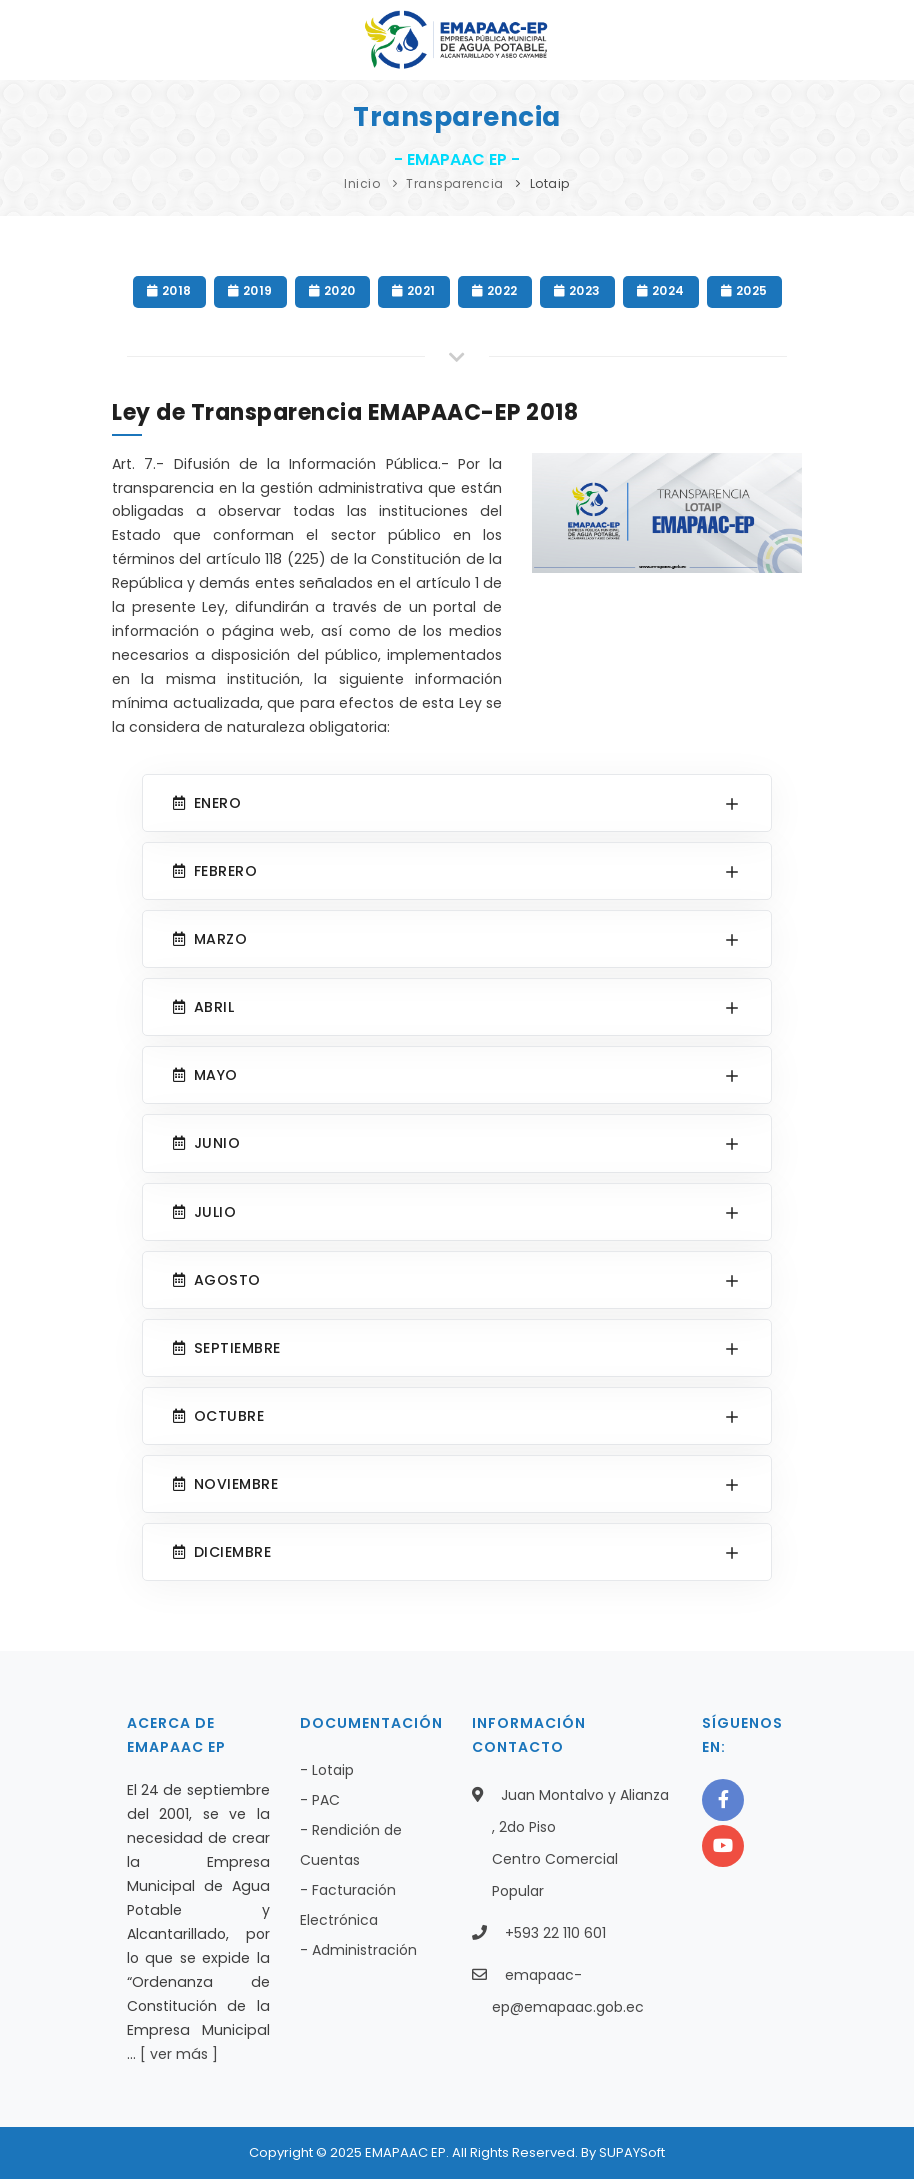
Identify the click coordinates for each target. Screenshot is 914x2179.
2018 (169, 290)
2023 (577, 290)
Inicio (362, 183)
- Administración (358, 1950)
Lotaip (550, 183)
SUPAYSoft (632, 2152)
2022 (495, 290)
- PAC (320, 1800)
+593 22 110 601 (555, 1933)
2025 (744, 290)
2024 (661, 290)
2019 (250, 290)
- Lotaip (327, 1770)
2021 (414, 290)
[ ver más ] (179, 2054)
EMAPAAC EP (405, 2152)
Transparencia (455, 183)
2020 (332, 290)
